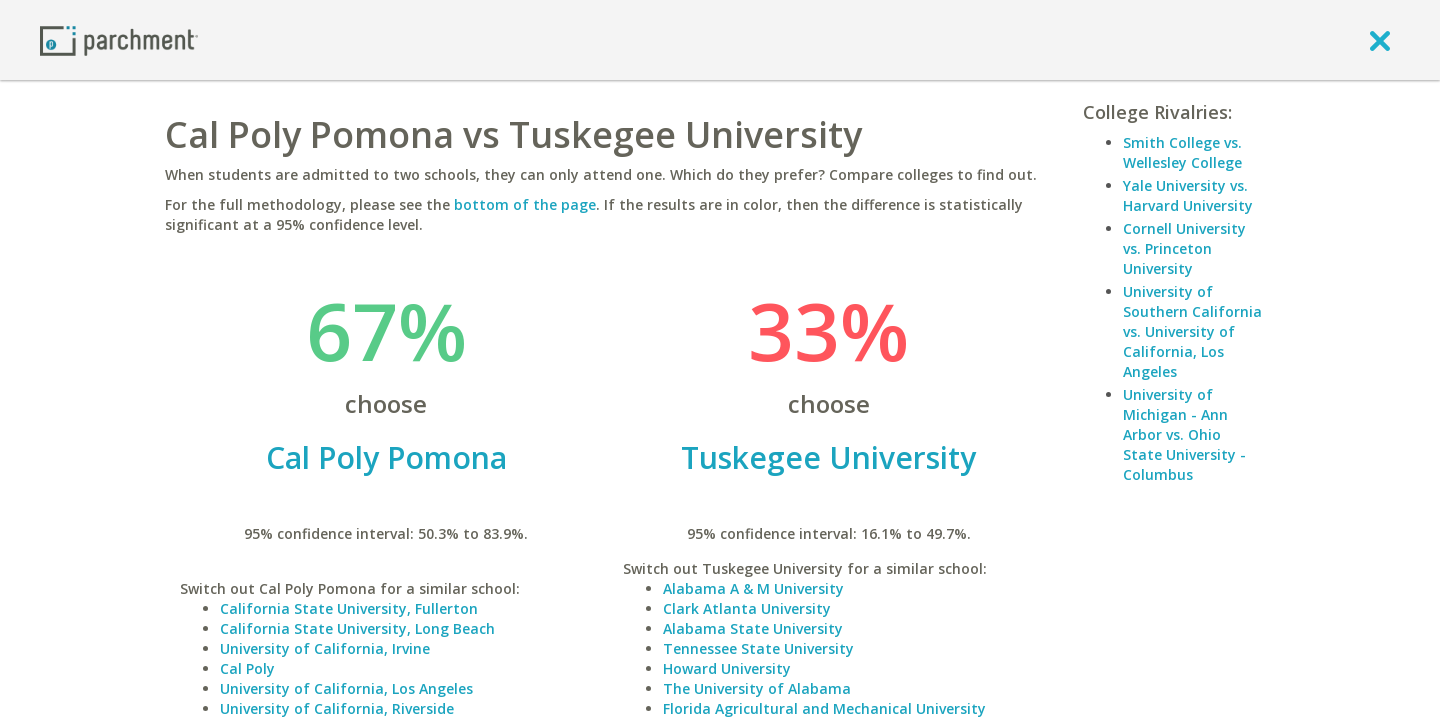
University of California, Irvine (325, 648)
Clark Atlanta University (747, 608)
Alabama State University (753, 628)
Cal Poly (247, 668)
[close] (1380, 40)
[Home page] (119, 39)
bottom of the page (525, 204)
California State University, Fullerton (349, 608)
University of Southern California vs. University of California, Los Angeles (1192, 331)
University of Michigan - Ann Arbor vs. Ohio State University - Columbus (1184, 434)
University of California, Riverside (337, 708)
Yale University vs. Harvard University (1188, 195)
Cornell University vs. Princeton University (1184, 248)
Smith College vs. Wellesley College (1182, 152)
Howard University (727, 668)
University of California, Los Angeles (346, 688)
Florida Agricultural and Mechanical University (824, 708)
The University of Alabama (757, 688)
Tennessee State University (758, 648)
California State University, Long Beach (357, 628)
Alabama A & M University (753, 588)
